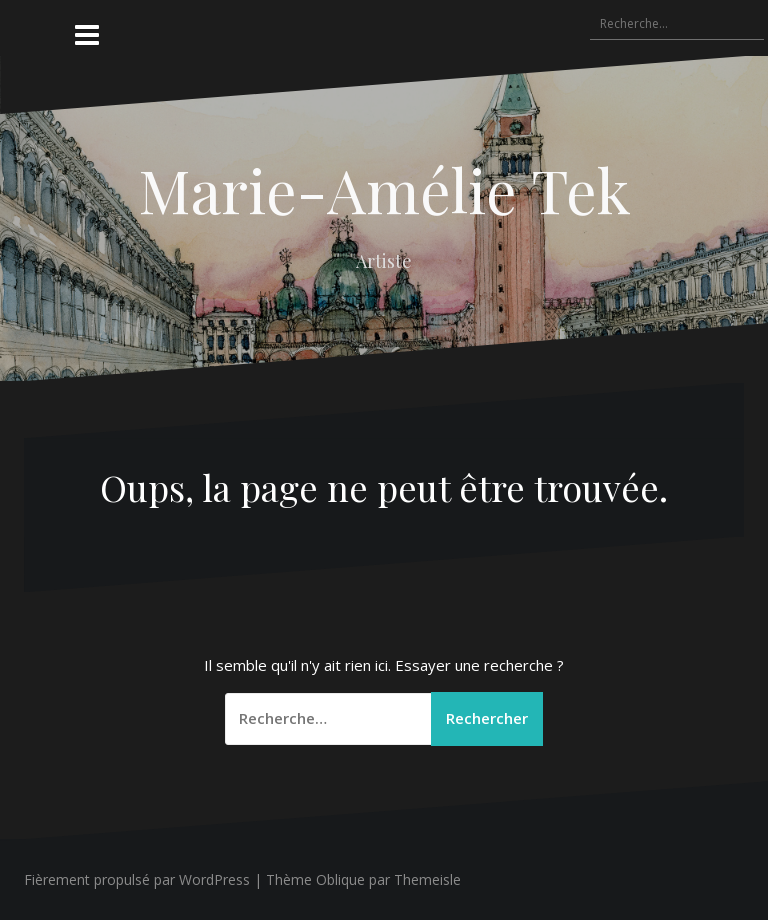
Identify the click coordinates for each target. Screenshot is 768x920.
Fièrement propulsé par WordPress (137, 879)
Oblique (340, 879)
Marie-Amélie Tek (384, 189)
